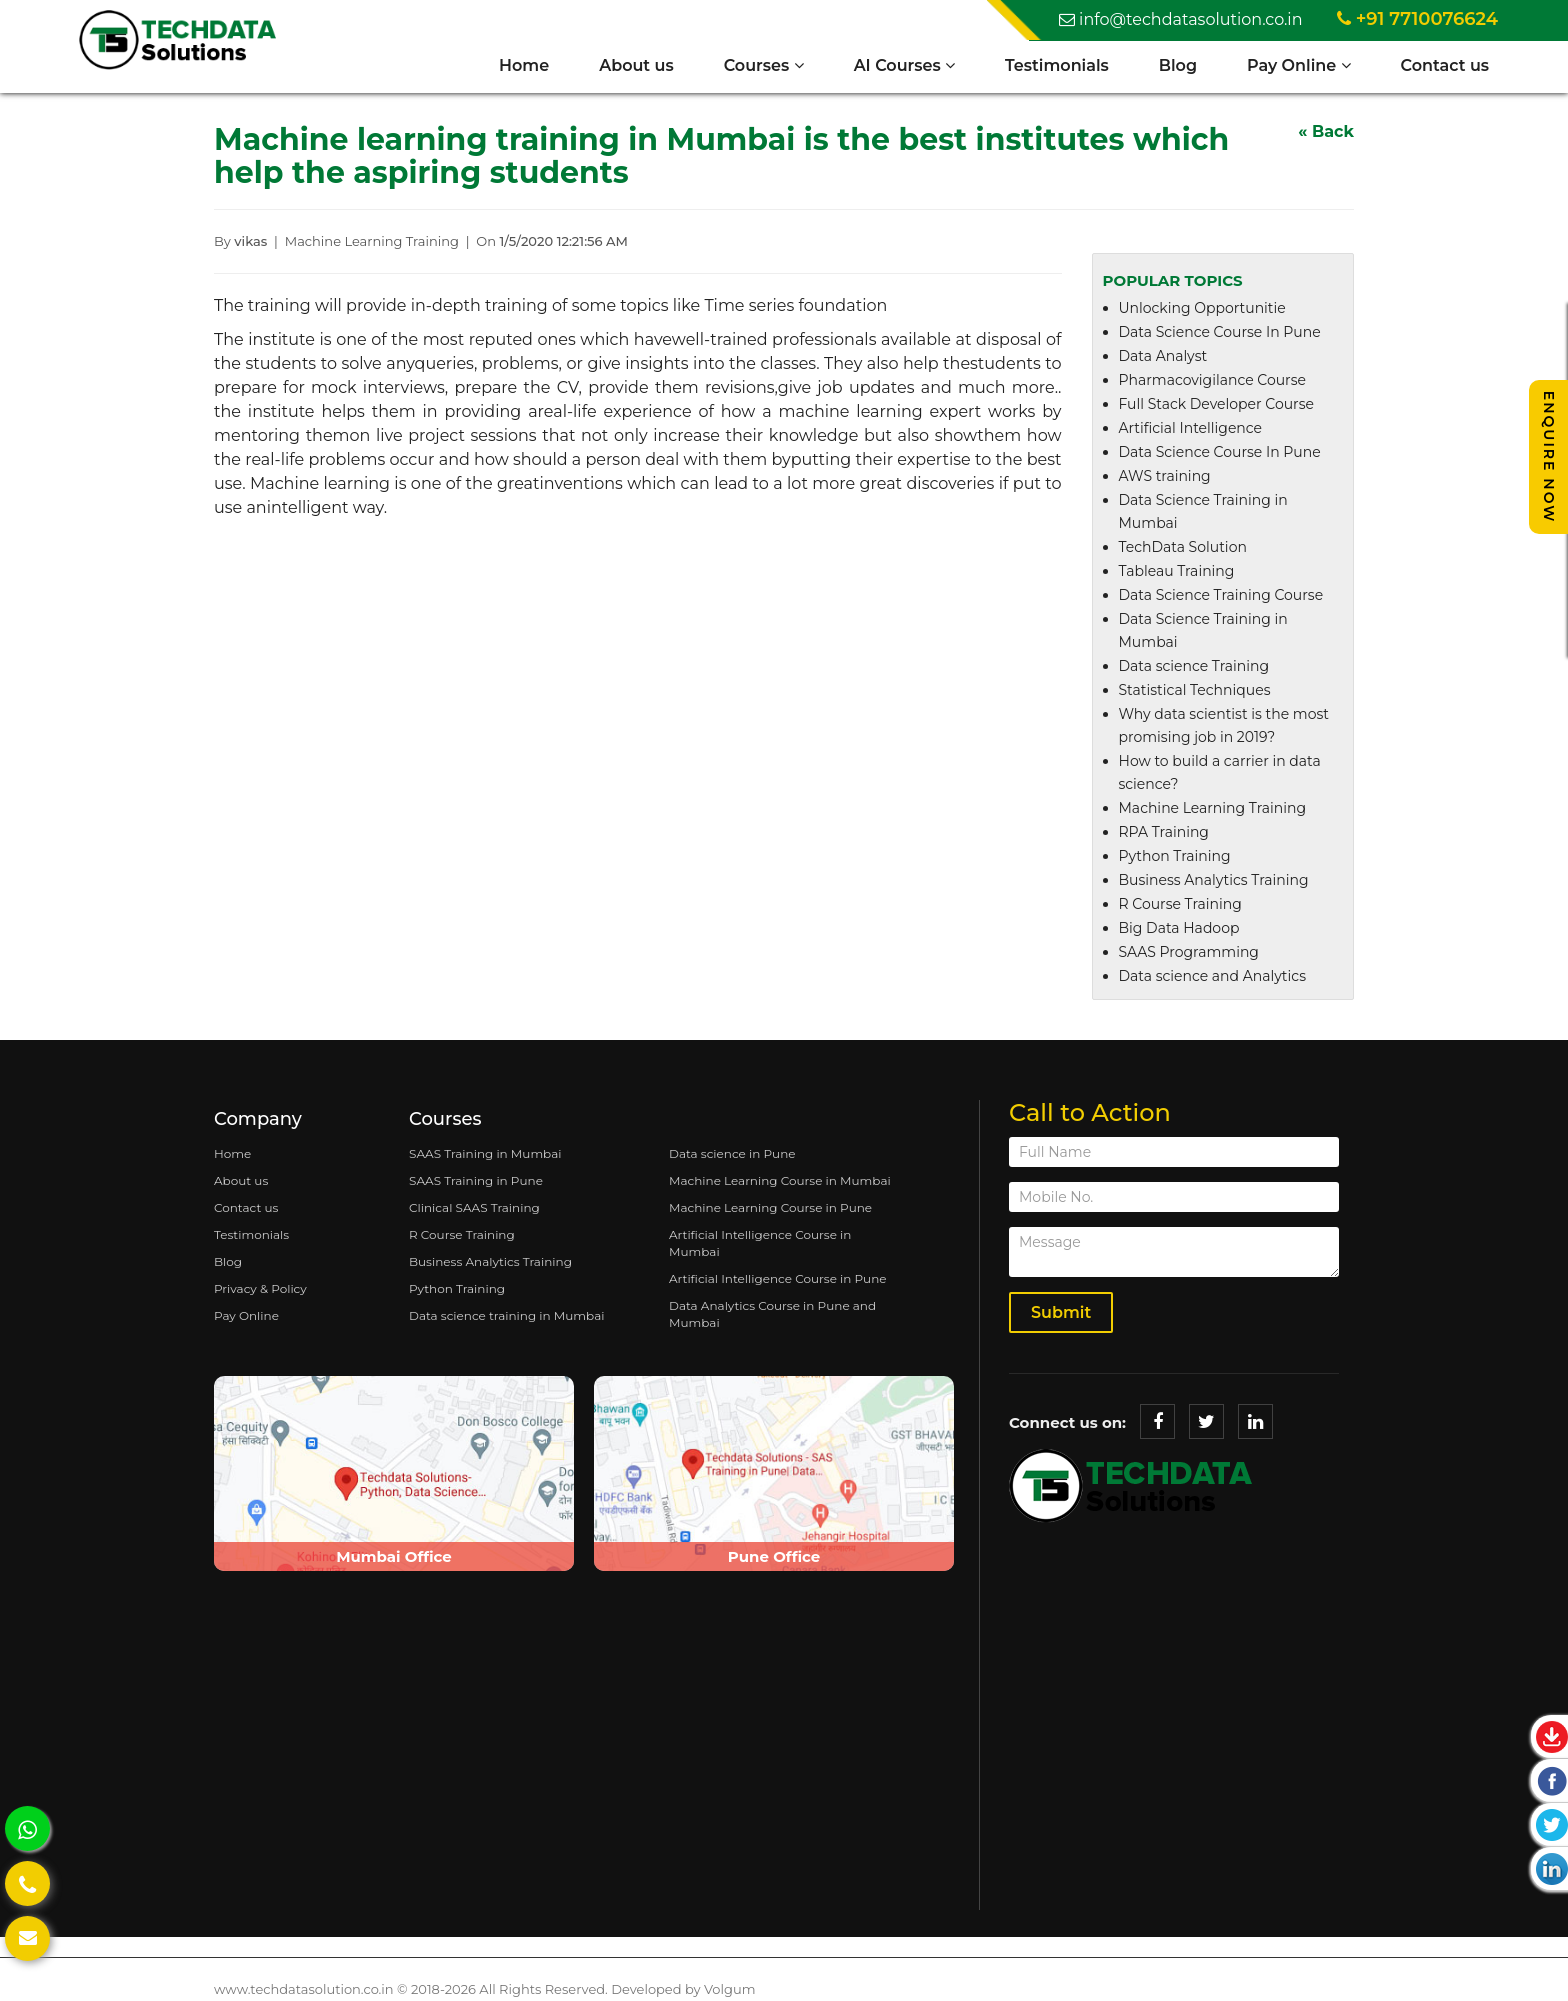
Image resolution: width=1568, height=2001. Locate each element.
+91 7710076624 (1417, 19)
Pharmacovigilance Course (1212, 381)
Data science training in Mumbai (506, 1316)
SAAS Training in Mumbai (485, 1154)
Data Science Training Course (1221, 596)
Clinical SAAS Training (474, 1208)
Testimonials (1056, 65)
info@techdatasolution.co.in (1181, 19)
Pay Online (1298, 65)
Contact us (1444, 65)
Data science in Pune (732, 1154)
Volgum (729, 1989)
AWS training (1165, 477)
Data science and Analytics (1213, 977)
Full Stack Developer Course (1216, 405)
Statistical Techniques (1195, 691)
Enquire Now (1549, 457)
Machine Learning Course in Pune (770, 1208)
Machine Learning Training (1213, 809)
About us (635, 65)
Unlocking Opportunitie (1202, 309)
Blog (1177, 65)
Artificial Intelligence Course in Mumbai (760, 1244)
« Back (1326, 132)
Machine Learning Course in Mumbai (780, 1181)
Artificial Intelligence (1191, 429)
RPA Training (1164, 833)
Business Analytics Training (1214, 881)
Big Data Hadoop (1179, 929)
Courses (763, 65)
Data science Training (1194, 667)
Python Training (1175, 857)
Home (523, 65)
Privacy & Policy (260, 1289)
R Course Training (1180, 905)
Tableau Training (1177, 572)
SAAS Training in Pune (476, 1181)
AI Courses (903, 65)
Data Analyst (1163, 357)
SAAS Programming (1189, 953)
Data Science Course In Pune (1220, 333)
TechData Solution (1183, 548)
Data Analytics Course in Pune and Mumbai (772, 1315)
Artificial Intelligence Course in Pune (778, 1279)
